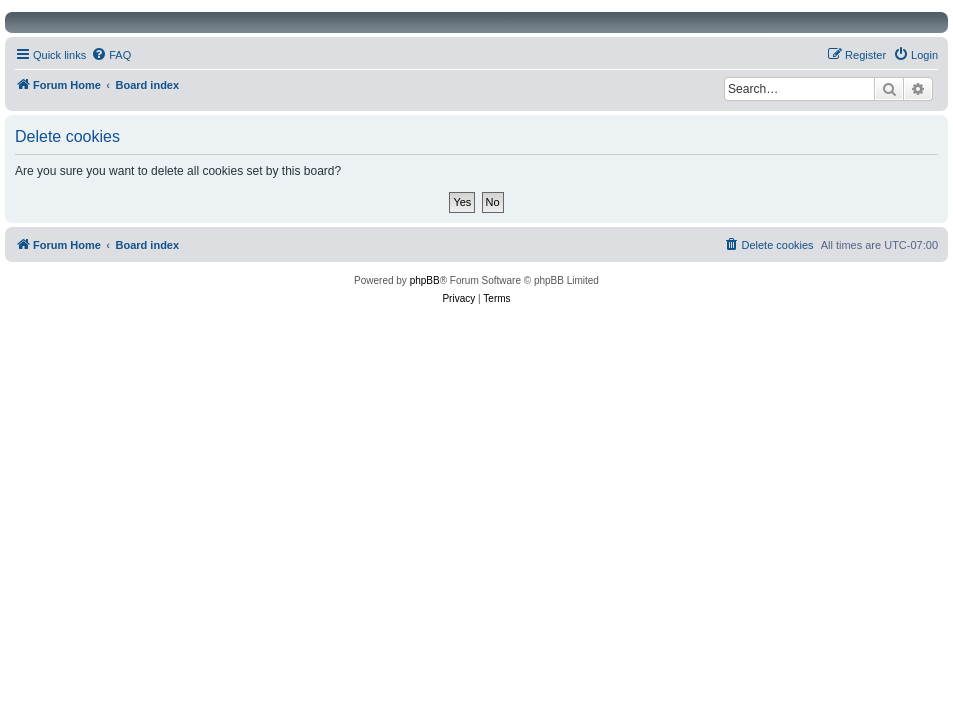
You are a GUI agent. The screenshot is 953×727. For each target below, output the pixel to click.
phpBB (425, 280)
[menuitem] (111, 55)
